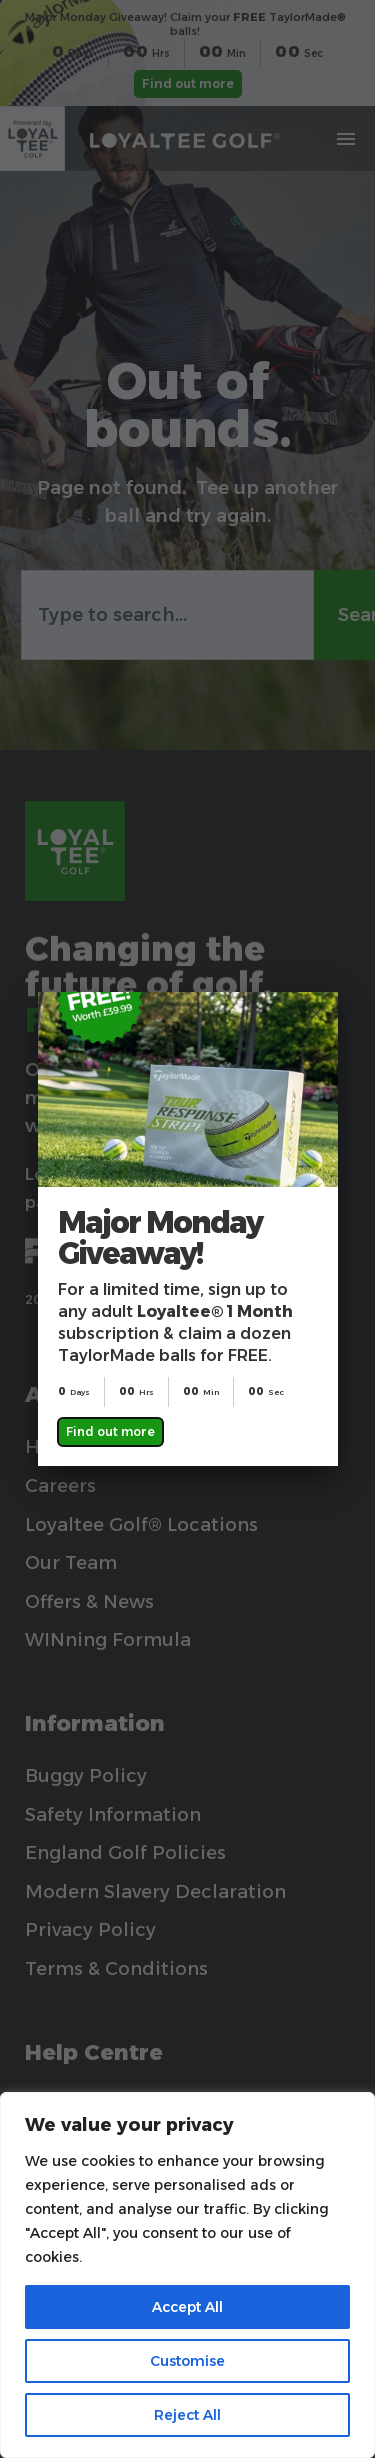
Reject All (187, 2415)
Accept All (187, 2307)
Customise (187, 2361)
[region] (187, 2275)
